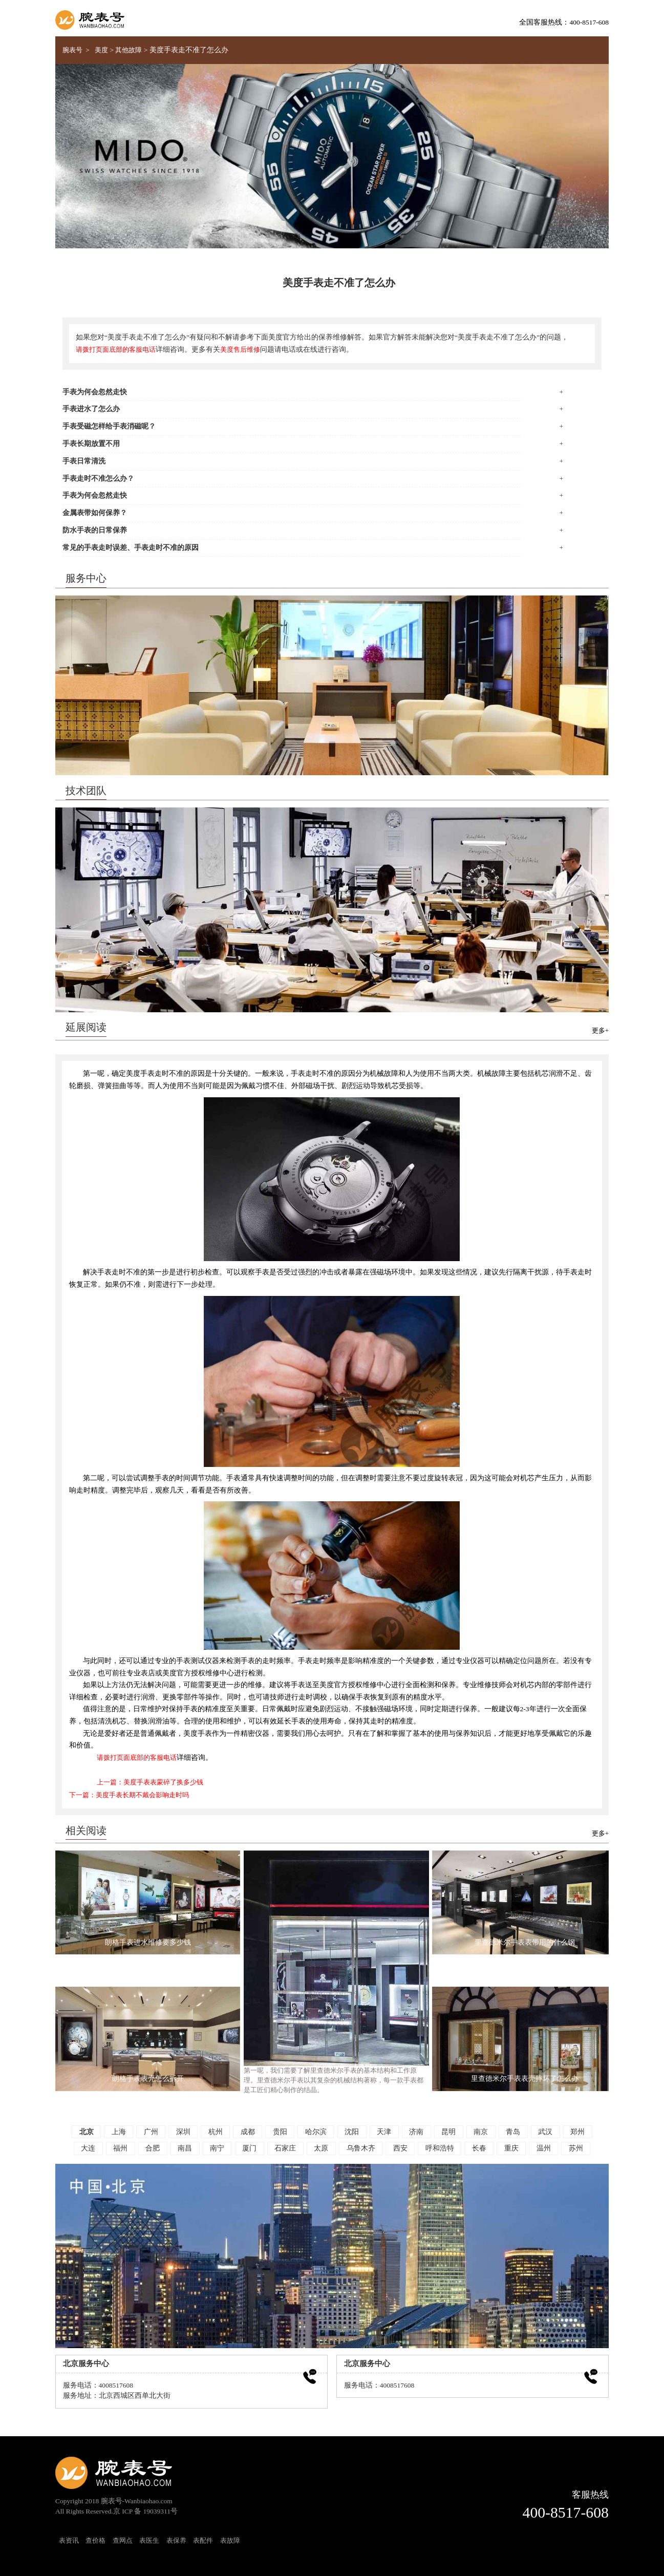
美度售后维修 (240, 349)
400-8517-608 (566, 2512)
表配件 (203, 2540)
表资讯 (69, 2540)
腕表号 (72, 50)
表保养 (176, 2540)
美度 (101, 50)
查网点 (123, 2540)
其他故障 (128, 50)
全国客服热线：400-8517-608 (564, 22)
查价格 (95, 2540)
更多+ (600, 1030)
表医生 (149, 2540)
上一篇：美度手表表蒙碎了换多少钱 (150, 1782)
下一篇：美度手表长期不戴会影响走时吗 (129, 1795)
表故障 (230, 2540)
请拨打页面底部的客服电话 (116, 349)
